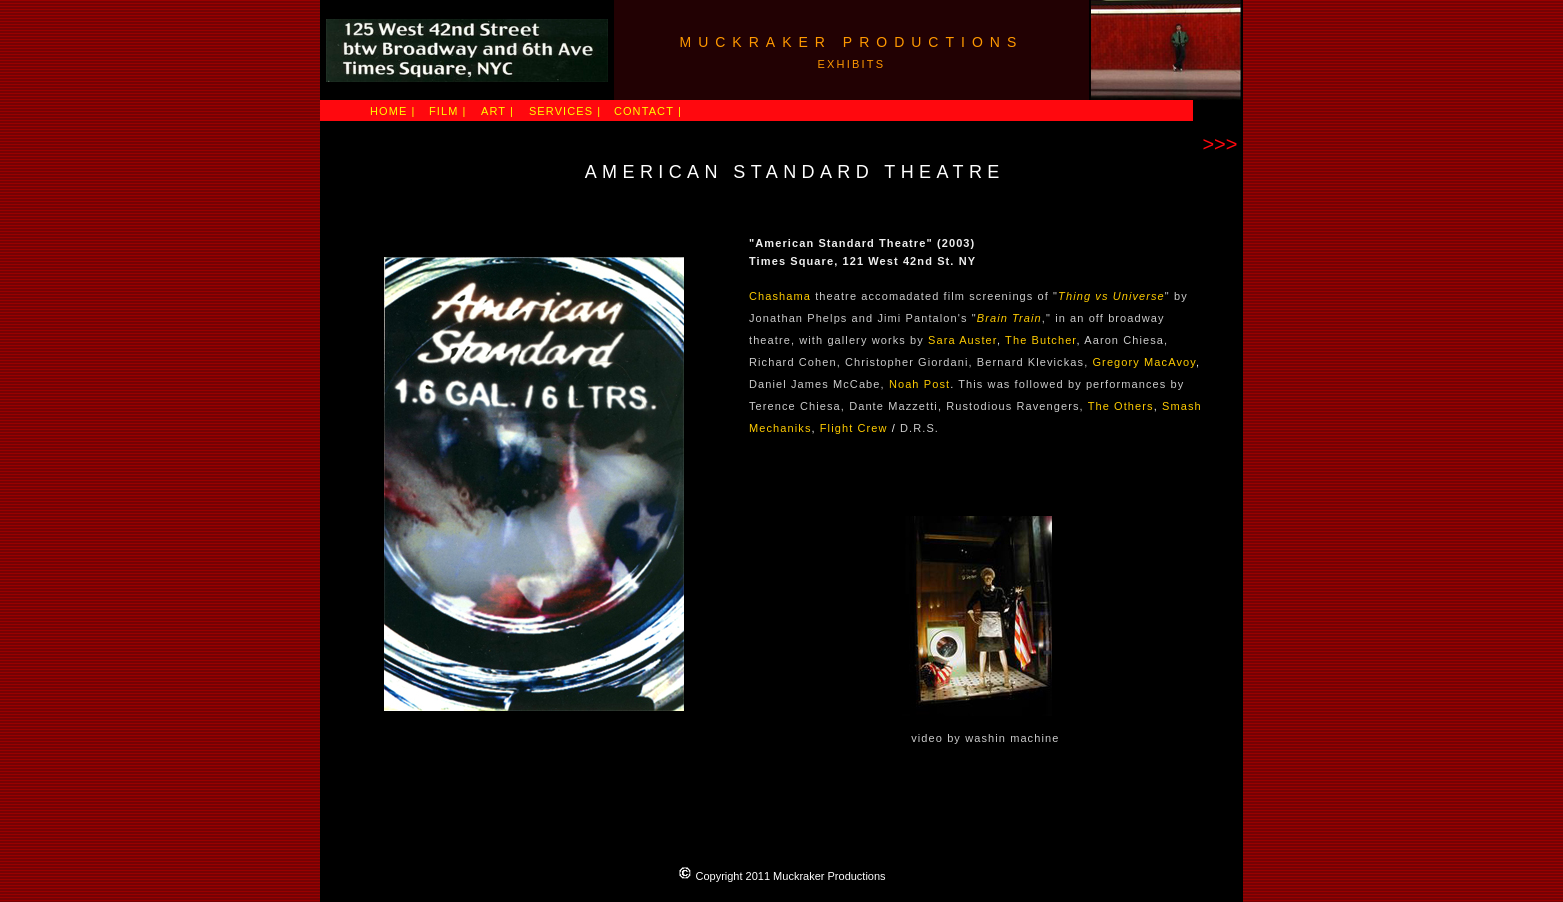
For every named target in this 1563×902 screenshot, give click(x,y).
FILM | (448, 111)
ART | (497, 111)
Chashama (780, 296)
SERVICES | (565, 111)
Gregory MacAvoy (1144, 362)
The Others (1121, 406)
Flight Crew (854, 428)
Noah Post (919, 384)
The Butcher (1040, 340)
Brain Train (1009, 318)
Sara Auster (962, 340)
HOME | (393, 111)
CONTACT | (648, 111)
